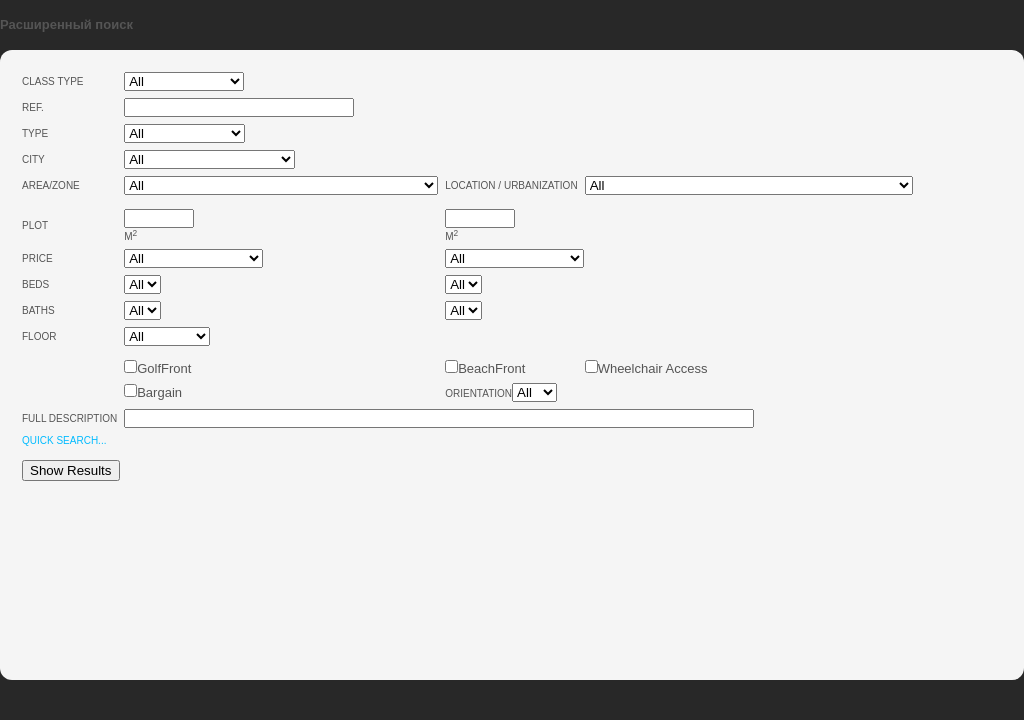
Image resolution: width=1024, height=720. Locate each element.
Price (37, 258)
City (33, 159)
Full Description (69, 418)
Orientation (478, 393)
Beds (35, 284)
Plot (35, 225)
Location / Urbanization (511, 185)
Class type (53, 81)
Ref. (33, 107)
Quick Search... (64, 440)
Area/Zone (51, 185)
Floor (39, 336)
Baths (38, 310)
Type (35, 133)
